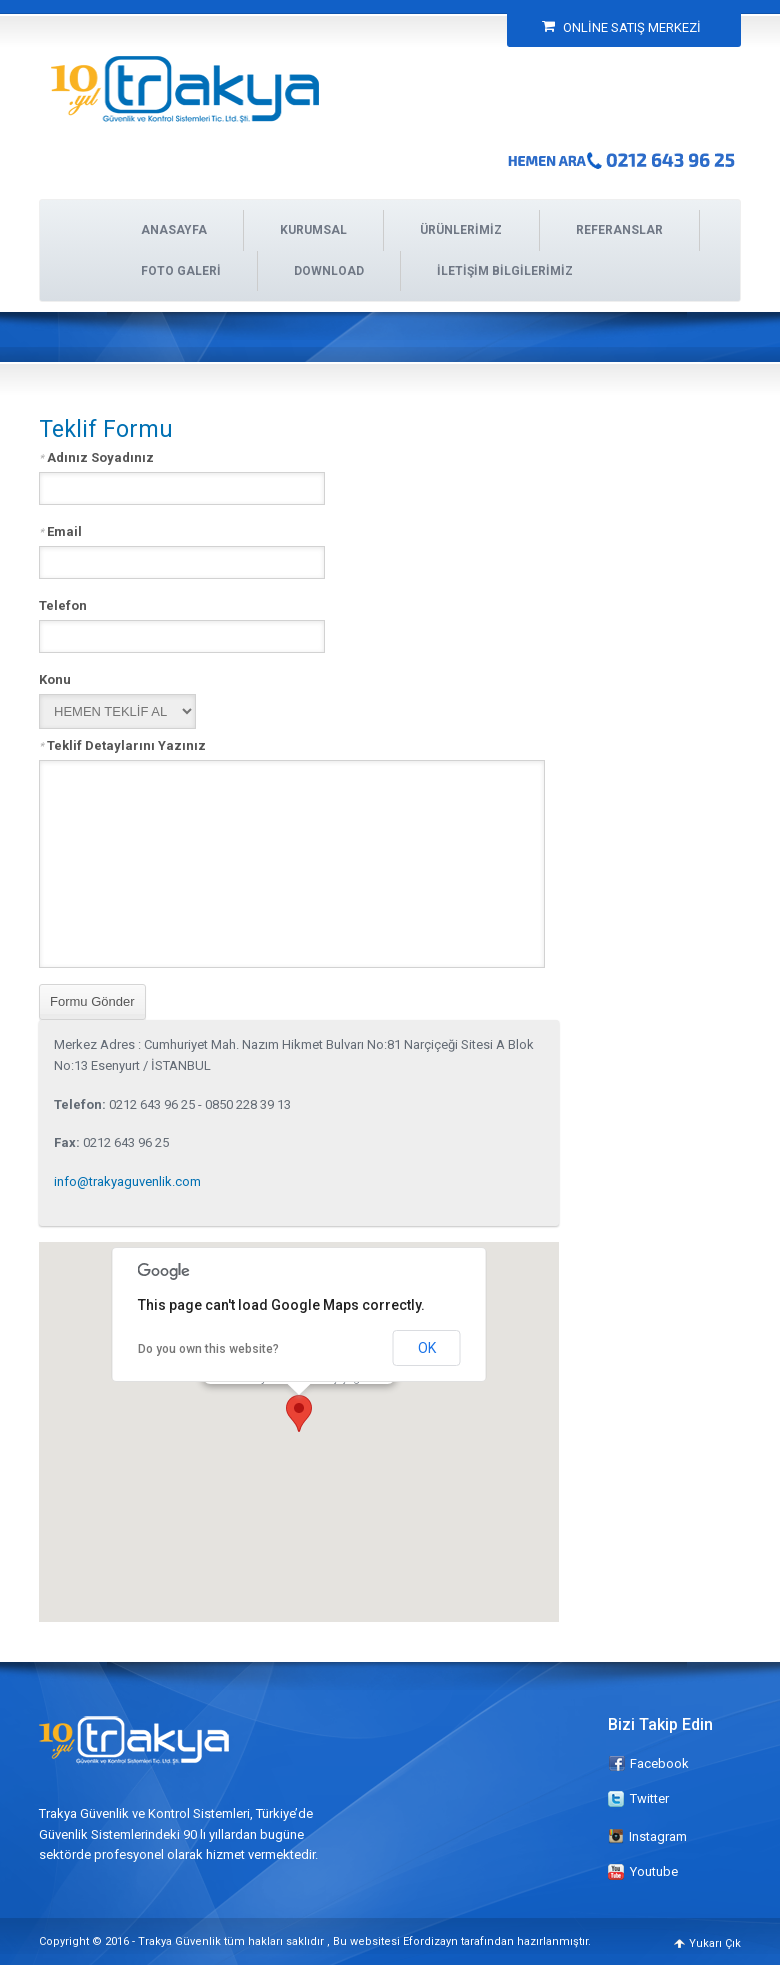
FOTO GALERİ (181, 271)
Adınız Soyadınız (96, 457)
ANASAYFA (174, 230)
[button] (299, 1413)
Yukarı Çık (715, 1943)
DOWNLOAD (329, 271)
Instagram (647, 1836)
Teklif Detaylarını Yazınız (122, 745)
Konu (55, 679)
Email (60, 531)
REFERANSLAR (619, 230)
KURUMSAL (313, 230)
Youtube (654, 1871)
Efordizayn (430, 1941)
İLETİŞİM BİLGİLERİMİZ (505, 271)
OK (427, 1348)
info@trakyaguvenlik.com (127, 1181)
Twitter (649, 1798)
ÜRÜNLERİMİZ (461, 230)
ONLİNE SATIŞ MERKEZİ (621, 27)
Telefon (63, 605)
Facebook (659, 1763)
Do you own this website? (208, 1349)
